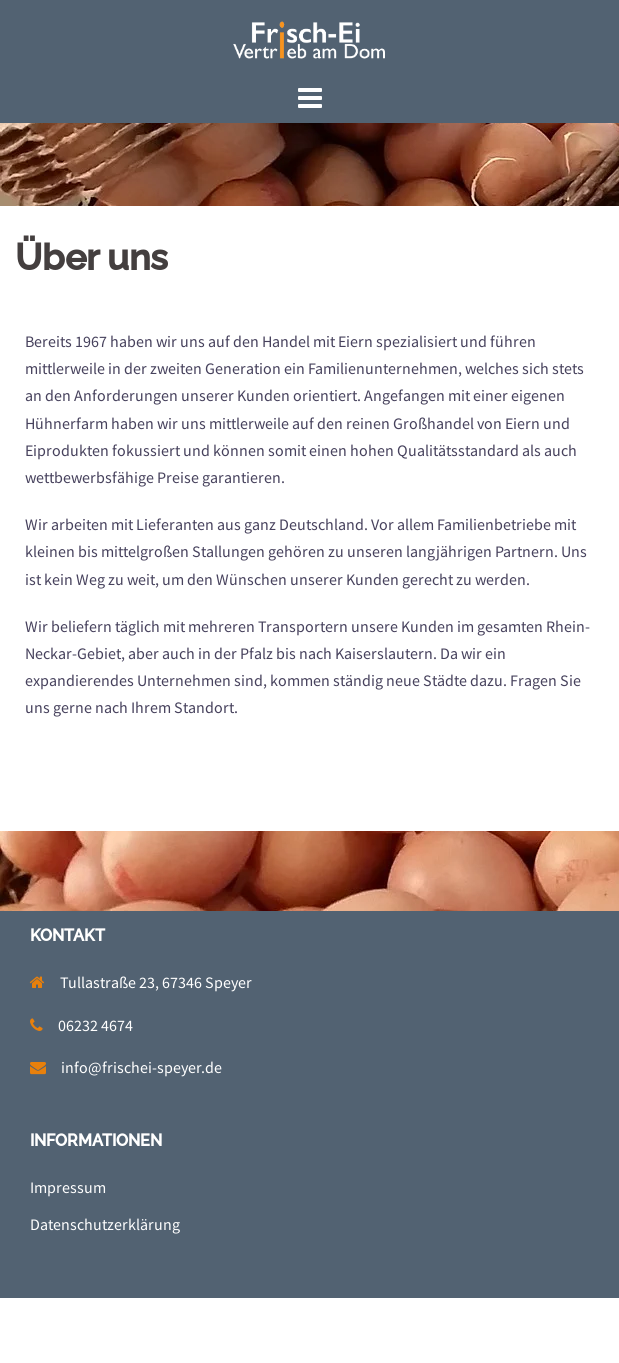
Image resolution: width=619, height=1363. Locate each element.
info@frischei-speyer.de (141, 1067)
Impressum (68, 1187)
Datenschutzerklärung (105, 1224)
